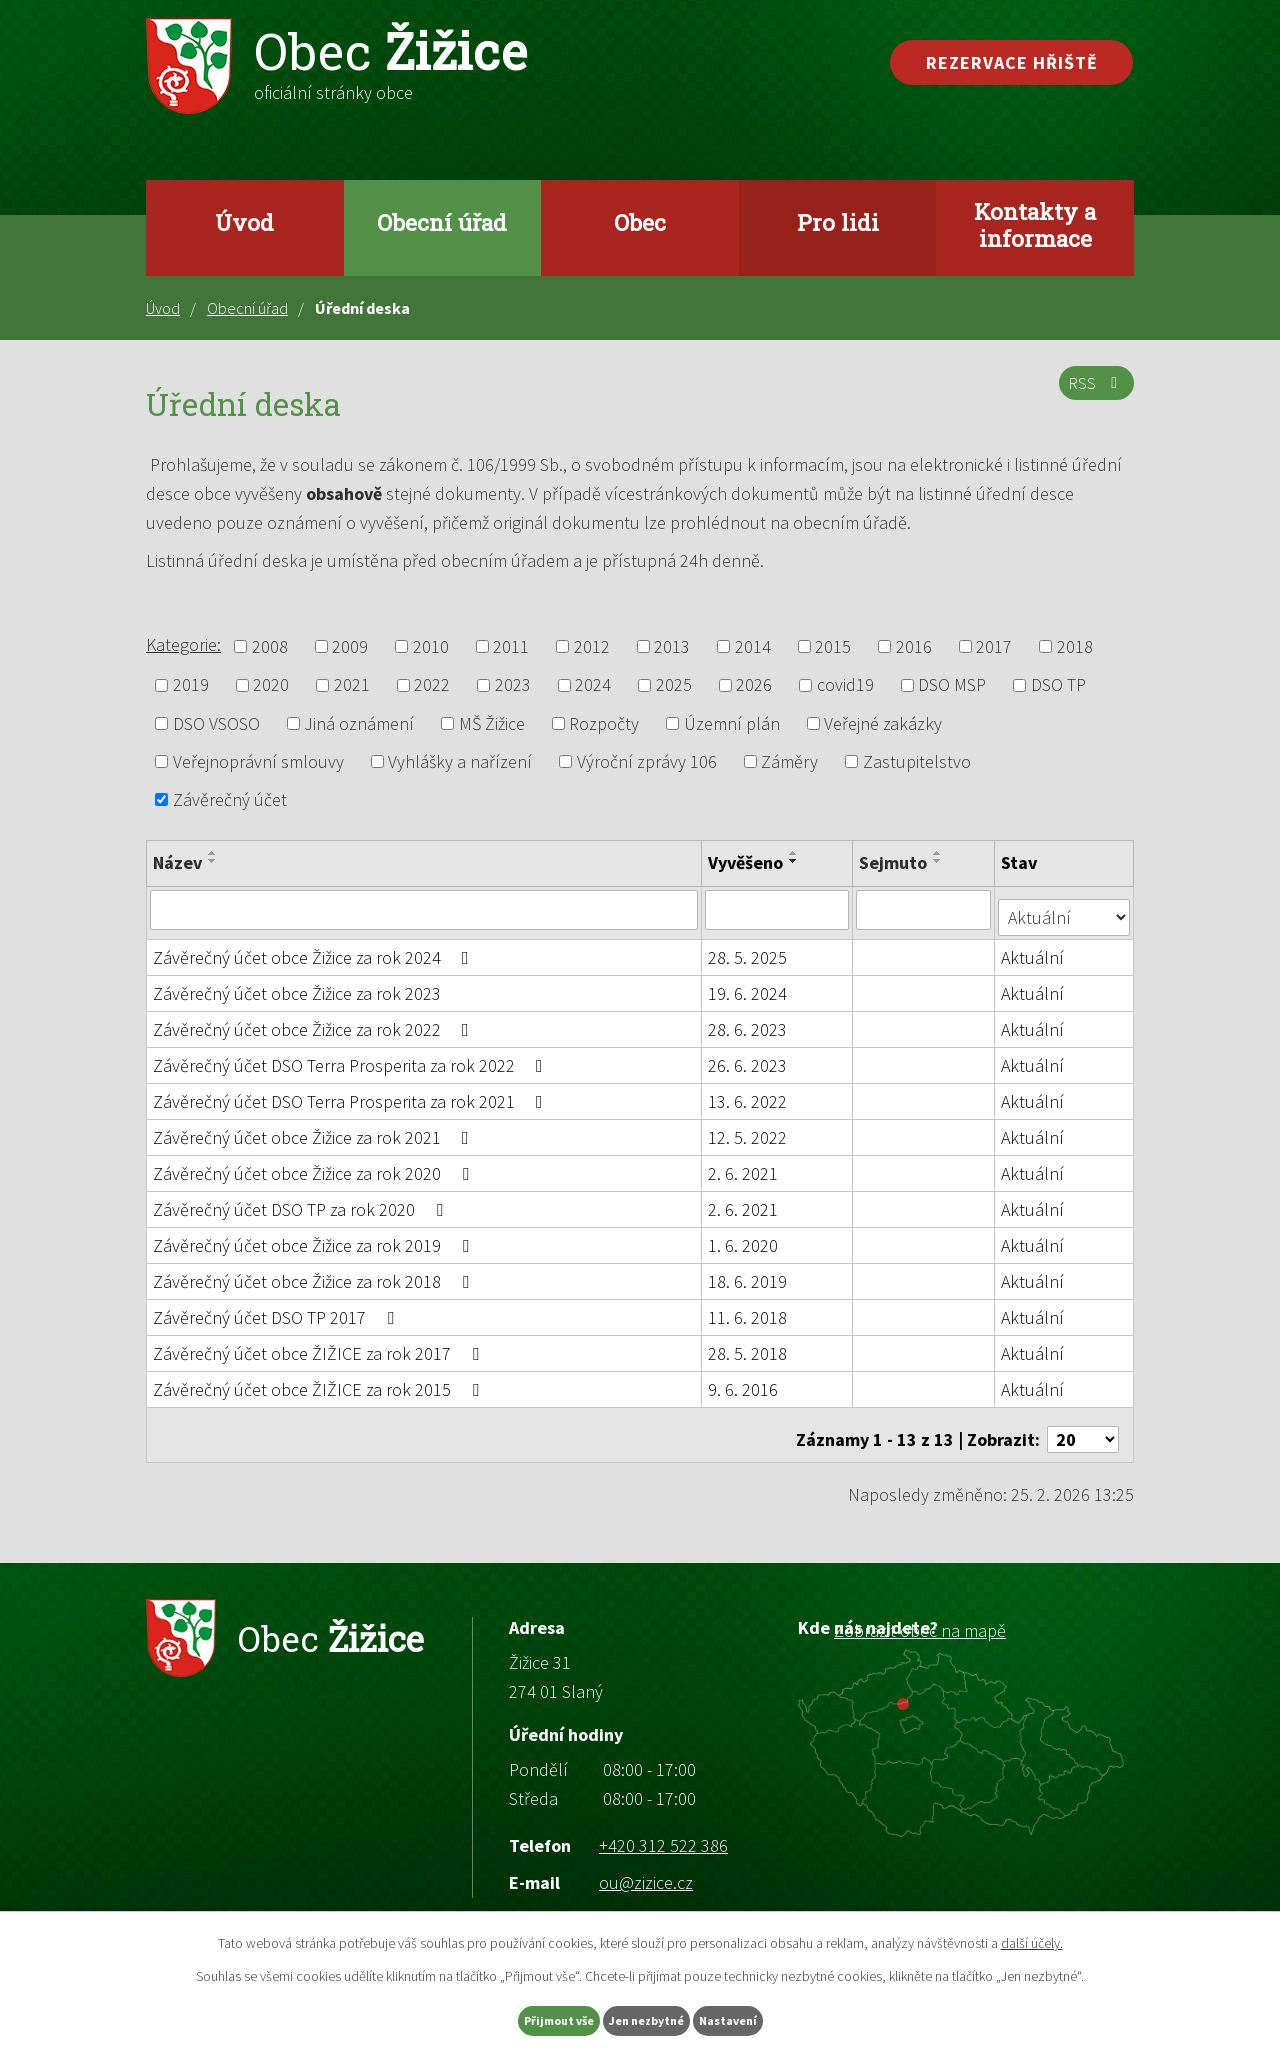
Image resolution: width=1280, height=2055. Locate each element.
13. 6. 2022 (748, 1093)
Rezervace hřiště (1012, 62)
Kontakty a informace (1035, 224)
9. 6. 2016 (744, 1381)
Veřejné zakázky (883, 723)
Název (177, 862)
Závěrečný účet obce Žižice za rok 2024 (315, 949)
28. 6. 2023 (748, 1021)
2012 (592, 646)
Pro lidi (838, 222)
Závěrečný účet (230, 799)
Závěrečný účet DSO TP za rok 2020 (302, 1201)
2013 (672, 646)
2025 (674, 685)
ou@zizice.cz (646, 1865)
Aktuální (1034, 949)
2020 (271, 685)
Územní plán (732, 723)
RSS (1092, 394)
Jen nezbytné (649, 2018)
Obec (640, 222)
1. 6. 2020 (744, 1237)
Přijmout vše (518, 2018)
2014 (753, 646)
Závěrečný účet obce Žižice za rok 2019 (315, 1237)
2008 (270, 646)
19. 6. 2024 (748, 985)
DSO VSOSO (216, 723)
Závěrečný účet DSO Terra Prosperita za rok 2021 (352, 1093)
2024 (593, 685)
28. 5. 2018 (748, 1345)
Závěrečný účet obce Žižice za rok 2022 (315, 1021)
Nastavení (771, 2018)
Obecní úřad (442, 222)
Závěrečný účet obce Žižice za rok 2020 (315, 1165)
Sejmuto (895, 862)
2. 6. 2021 (744, 1165)
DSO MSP (952, 685)
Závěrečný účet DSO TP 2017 (277, 1309)
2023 (513, 685)
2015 (833, 646)
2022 (432, 685)
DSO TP (1058, 685)
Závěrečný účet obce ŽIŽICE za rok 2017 (320, 1345)
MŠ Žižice (492, 723)
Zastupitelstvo (917, 761)
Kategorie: (183, 644)
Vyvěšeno (746, 862)
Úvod (244, 222)
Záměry (789, 761)
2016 (914, 646)
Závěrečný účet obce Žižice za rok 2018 (315, 1273)
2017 (994, 646)
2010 (431, 646)
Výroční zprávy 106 (647, 761)
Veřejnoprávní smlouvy (258, 761)
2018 (1075, 646)
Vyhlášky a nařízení (460, 761)
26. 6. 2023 (748, 1057)
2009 (350, 646)
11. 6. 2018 (748, 1309)
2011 (511, 646)
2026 (754, 685)
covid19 (845, 685)
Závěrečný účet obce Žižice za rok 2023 (297, 985)
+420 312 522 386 (663, 1827)
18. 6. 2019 (748, 1273)
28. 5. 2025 (748, 949)
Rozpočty (604, 723)
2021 (352, 685)
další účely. (1032, 1938)
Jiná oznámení (359, 723)
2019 (191, 685)
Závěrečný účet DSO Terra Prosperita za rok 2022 (352, 1057)
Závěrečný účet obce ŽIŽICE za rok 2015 (320, 1381)
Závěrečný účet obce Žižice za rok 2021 (315, 1129)
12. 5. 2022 (748, 1129)
